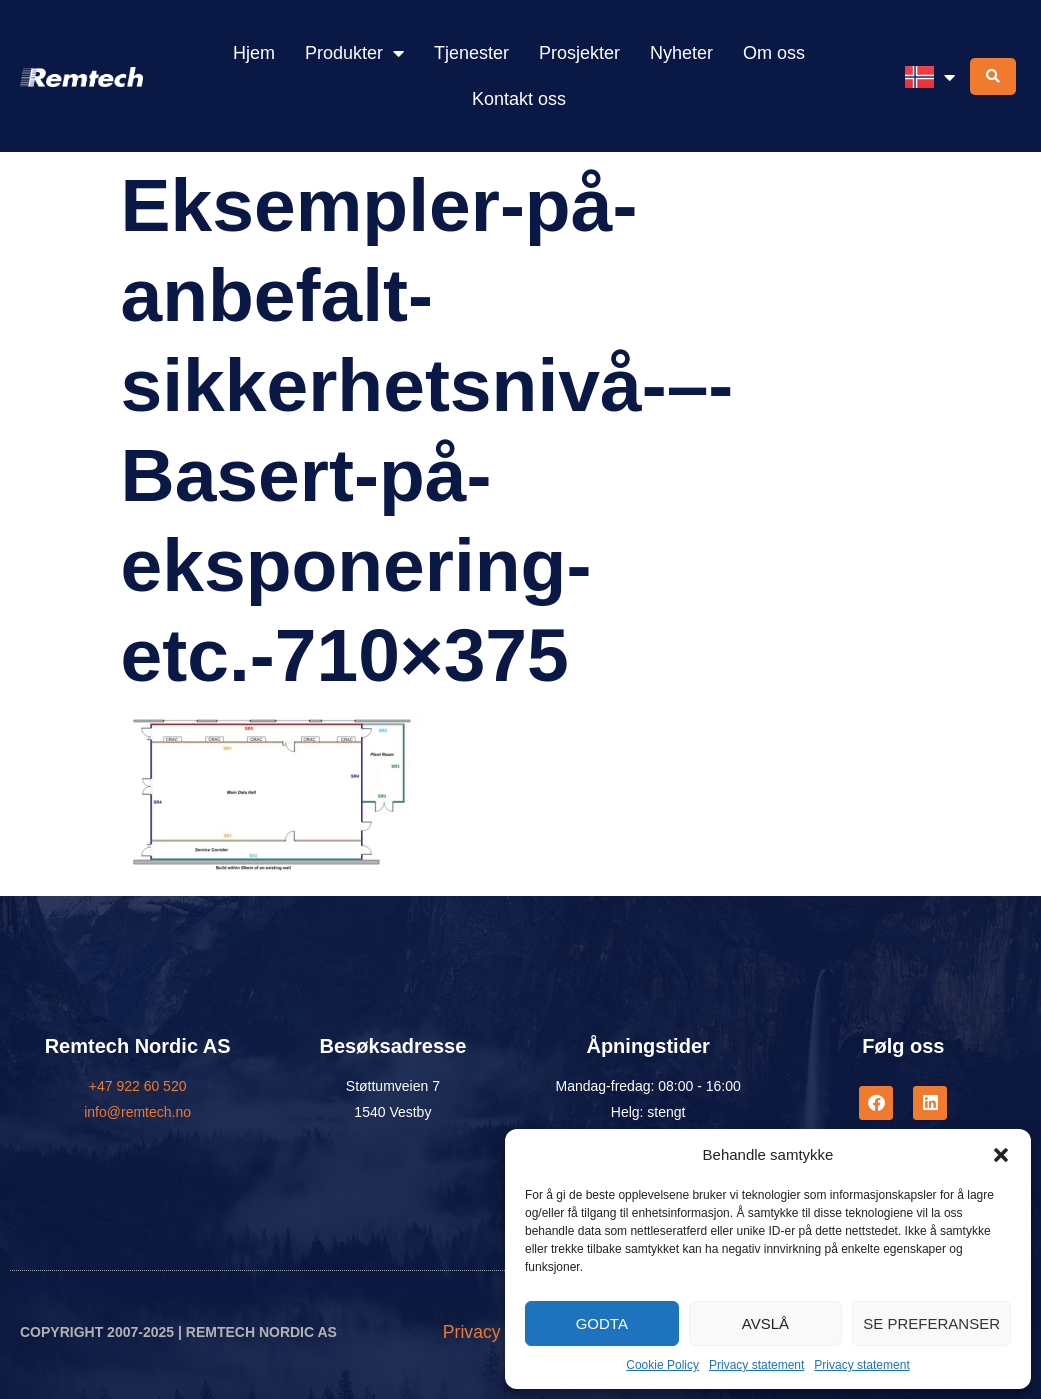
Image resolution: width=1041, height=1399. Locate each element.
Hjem (254, 53)
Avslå (765, 1323)
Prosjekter (579, 53)
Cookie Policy (662, 1365)
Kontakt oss (519, 99)
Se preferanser (931, 1323)
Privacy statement (756, 1365)
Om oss (774, 53)
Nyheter (681, 53)
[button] (1001, 1155)
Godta (602, 1323)
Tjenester (471, 53)
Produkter (354, 53)
